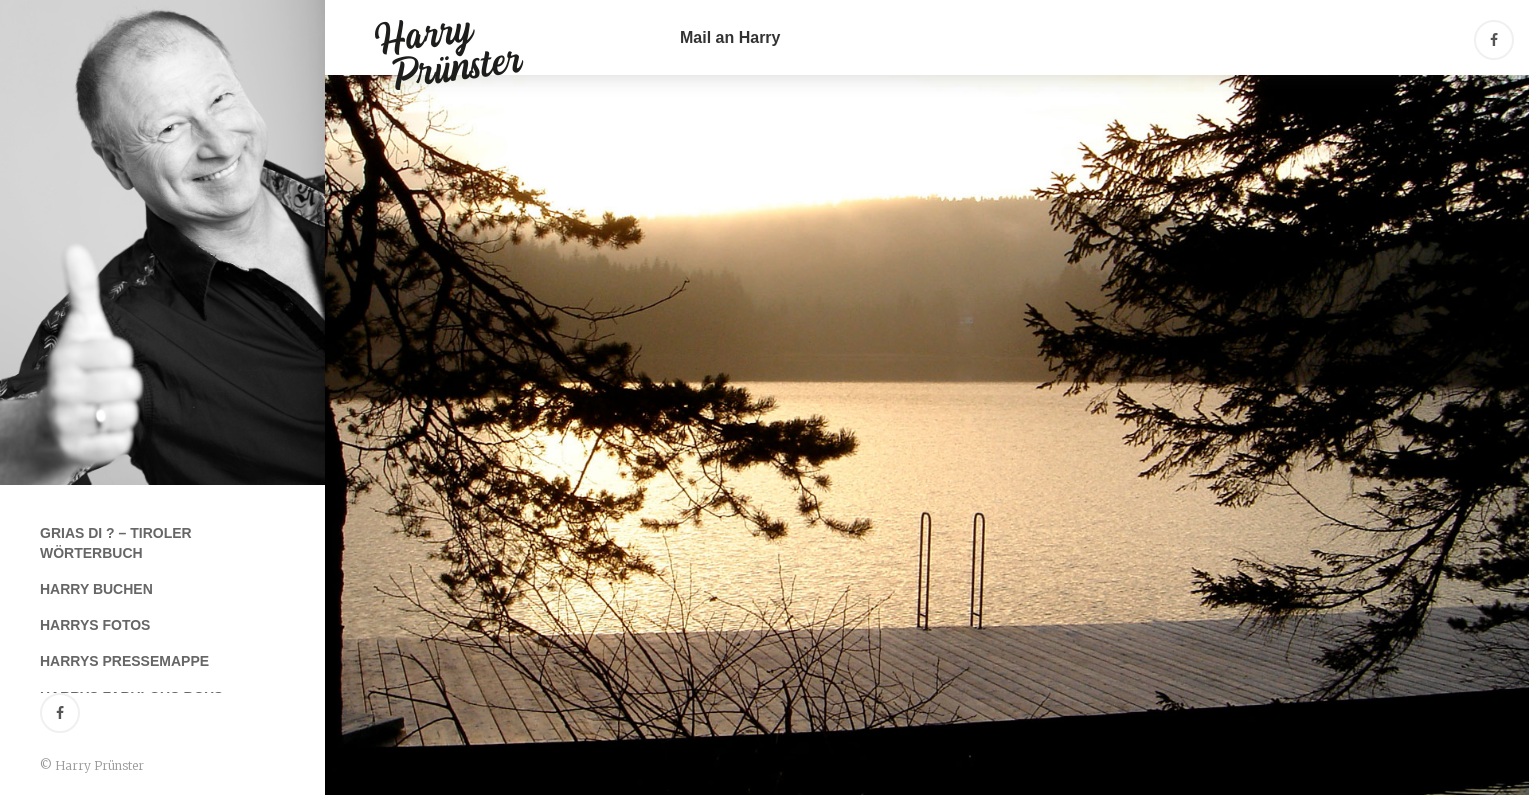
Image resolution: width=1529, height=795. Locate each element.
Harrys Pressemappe (124, 661)
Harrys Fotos (95, 625)
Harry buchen (96, 589)
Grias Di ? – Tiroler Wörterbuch (116, 543)
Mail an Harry (730, 37)
